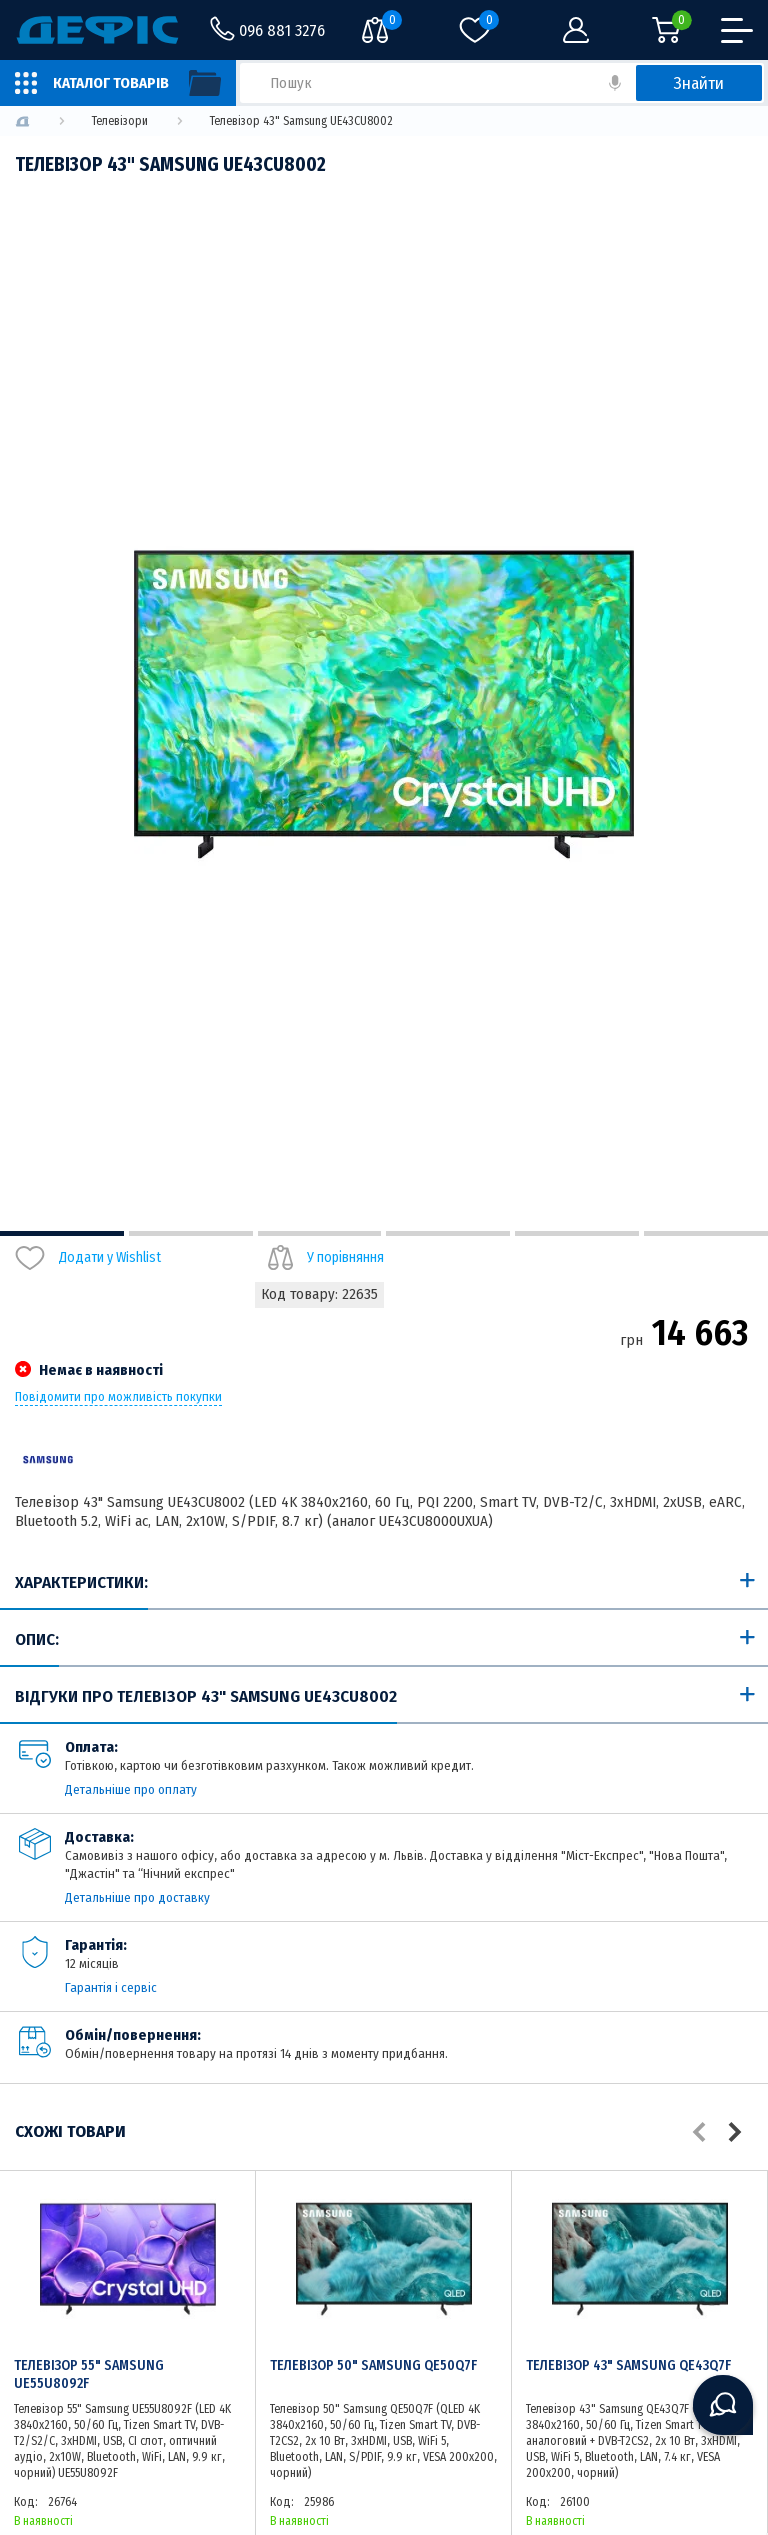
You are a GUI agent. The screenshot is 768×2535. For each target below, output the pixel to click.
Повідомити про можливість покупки (118, 1397)
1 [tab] (62, 1233)
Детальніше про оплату (131, 1789)
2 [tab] (191, 1233)
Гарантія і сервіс (111, 1987)
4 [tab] (448, 1233)
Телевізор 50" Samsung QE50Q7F (373, 2365)
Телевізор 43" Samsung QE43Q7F (628, 2365)
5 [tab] (577, 1233)
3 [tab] (320, 1233)
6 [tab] (706, 1233)
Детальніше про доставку (137, 1897)
